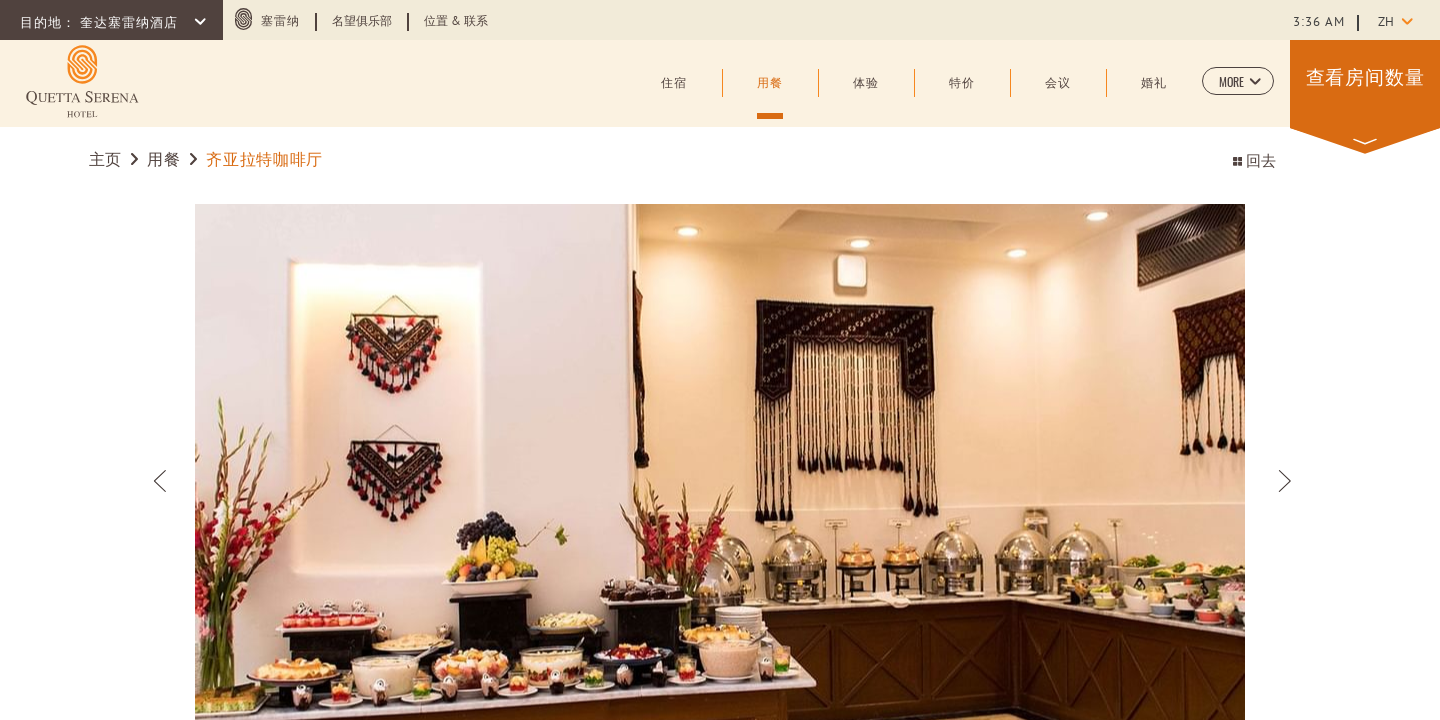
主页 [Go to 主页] (105, 161)
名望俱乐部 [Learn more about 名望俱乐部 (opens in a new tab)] (362, 22)
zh (1386, 23)
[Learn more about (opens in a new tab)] (82, 81)
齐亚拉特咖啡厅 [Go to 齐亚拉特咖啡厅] (264, 161)
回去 (1254, 162)
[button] (1238, 81)
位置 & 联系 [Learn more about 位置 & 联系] (456, 22)
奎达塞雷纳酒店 (131, 24)
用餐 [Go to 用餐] (163, 161)
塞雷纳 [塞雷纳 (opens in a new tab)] (280, 22)
